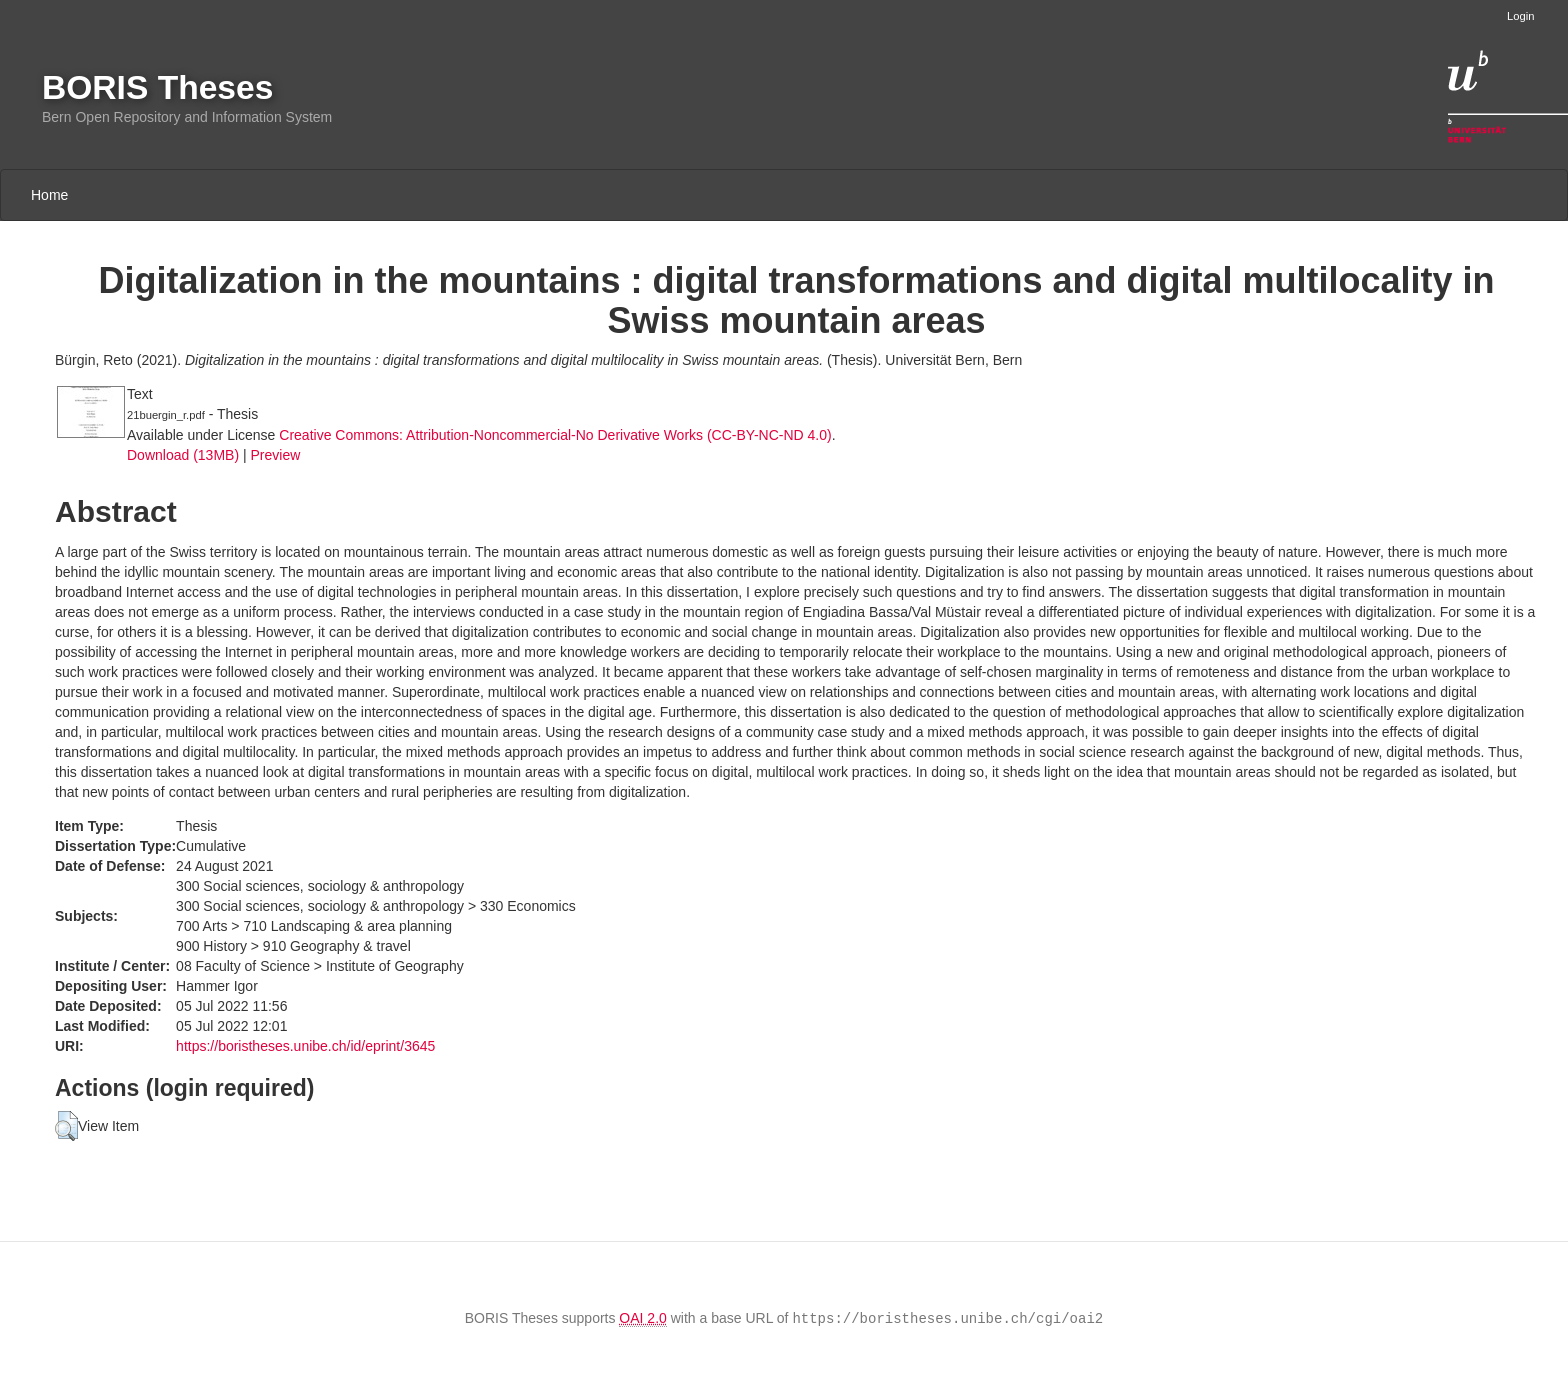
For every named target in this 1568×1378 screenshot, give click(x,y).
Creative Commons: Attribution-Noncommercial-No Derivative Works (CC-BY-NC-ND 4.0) (555, 435)
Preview (275, 455)
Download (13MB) (183, 455)
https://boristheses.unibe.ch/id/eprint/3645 (305, 1046)
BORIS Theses (157, 87)
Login (1520, 16)
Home (49, 195)
